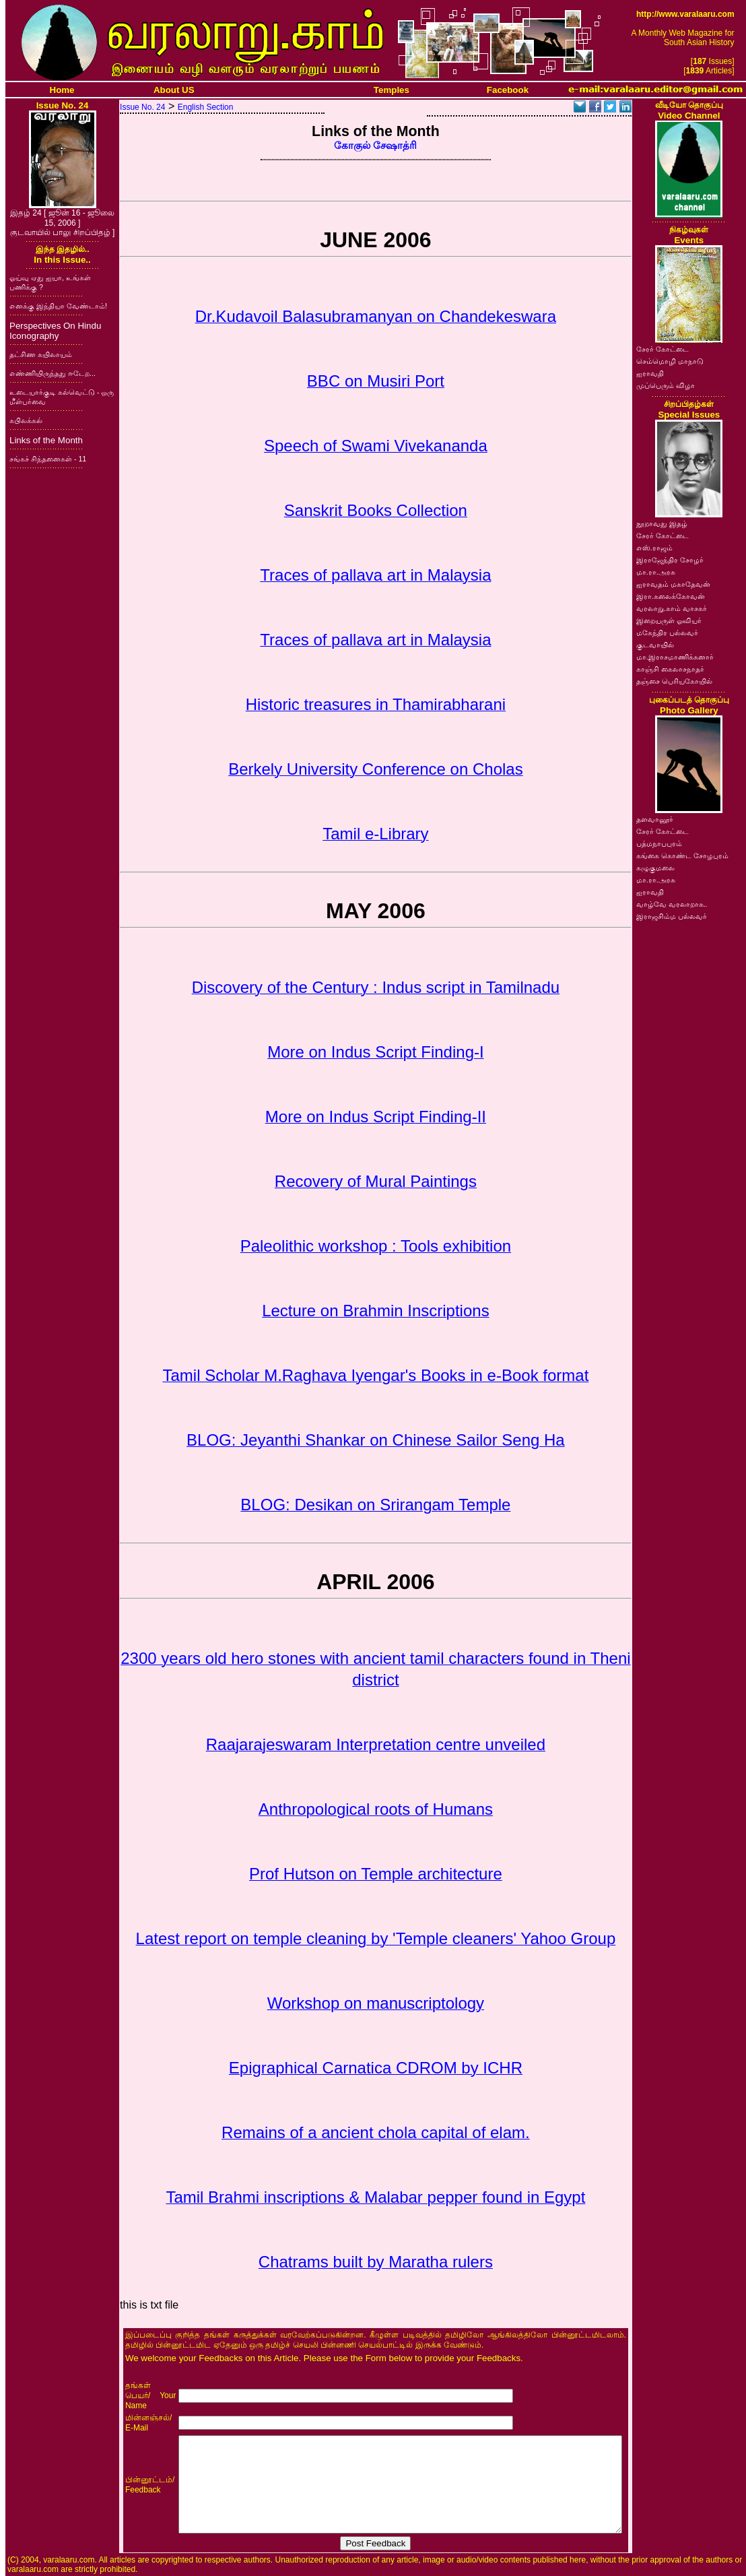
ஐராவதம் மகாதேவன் (673, 584)
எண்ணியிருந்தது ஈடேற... (52, 373)
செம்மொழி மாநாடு (670, 361)
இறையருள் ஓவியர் (669, 620)
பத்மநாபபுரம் (659, 843)
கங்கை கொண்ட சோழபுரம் (682, 855)
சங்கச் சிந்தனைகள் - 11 (47, 459)
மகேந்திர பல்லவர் (667, 633)
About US (174, 90)
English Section (206, 107)
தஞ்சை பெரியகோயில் (674, 681)
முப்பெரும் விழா (665, 385)
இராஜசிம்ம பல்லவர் (671, 916)
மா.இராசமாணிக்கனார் (675, 657)
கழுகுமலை (655, 868)
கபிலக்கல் (25, 420)
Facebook (508, 90)
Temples (391, 90)
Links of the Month (46, 440)
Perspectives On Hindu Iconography (55, 331)
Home (62, 90)
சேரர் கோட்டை (662, 349)
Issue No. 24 (142, 107)
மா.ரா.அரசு (655, 572)
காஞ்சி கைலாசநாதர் (670, 669)
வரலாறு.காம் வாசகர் (671, 608)
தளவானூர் (654, 819)
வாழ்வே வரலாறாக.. (672, 904)
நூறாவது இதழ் (661, 523)
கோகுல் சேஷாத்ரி (375, 145)
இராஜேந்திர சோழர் (670, 560)
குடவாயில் (655, 645)
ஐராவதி (650, 373)
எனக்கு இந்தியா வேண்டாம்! (58, 306)
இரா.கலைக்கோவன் (670, 596)
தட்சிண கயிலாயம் (40, 354)
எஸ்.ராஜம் (654, 548)
